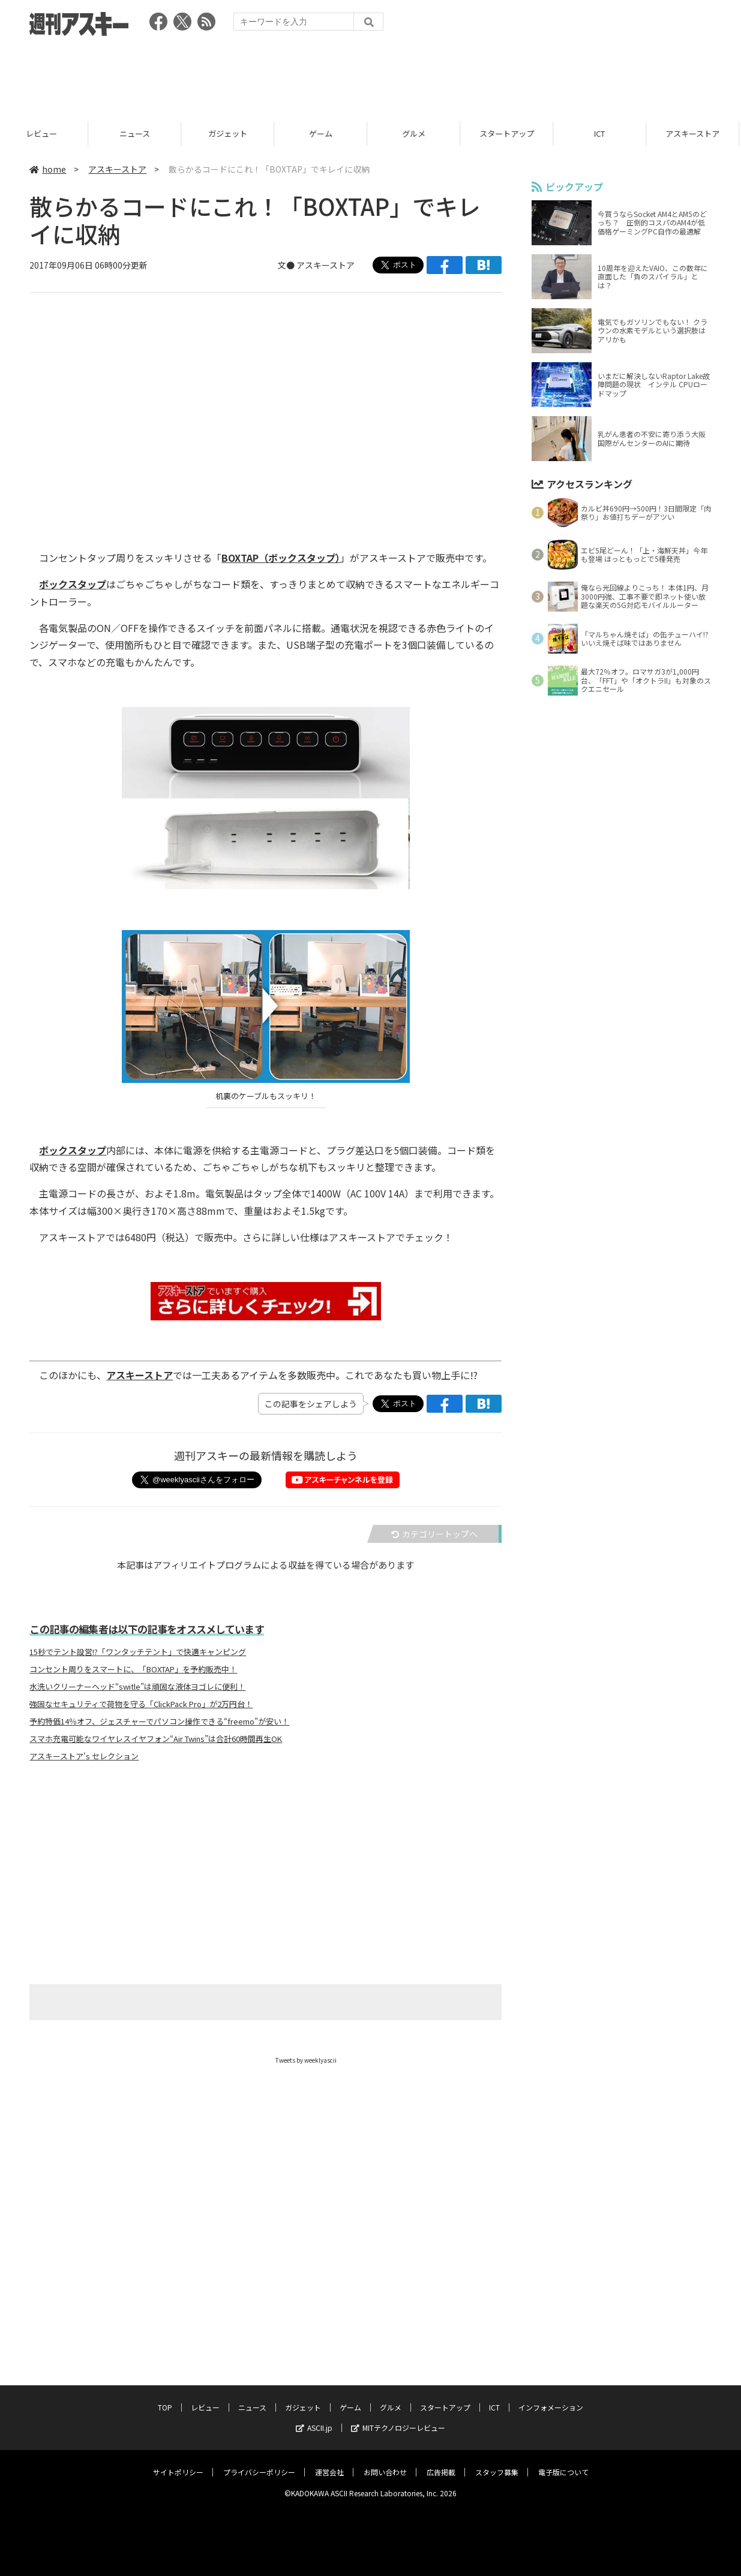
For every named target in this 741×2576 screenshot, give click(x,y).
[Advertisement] (370, 75)
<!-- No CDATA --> (258, 405)
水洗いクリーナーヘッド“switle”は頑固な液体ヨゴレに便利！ (137, 1687)
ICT (604, 133)
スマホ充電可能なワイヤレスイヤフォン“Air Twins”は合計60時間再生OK (155, 1739)
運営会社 (329, 2460)
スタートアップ (511, 133)
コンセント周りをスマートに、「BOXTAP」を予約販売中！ (133, 1669)
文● (287, 265)
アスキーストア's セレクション (84, 1756)
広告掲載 (441, 2460)
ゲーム (325, 133)
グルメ (418, 133)
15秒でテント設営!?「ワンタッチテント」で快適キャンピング (137, 1652)
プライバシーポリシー (259, 2460)
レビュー (46, 133)
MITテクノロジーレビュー (398, 2416)
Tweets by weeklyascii (306, 2060)
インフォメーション (550, 2396)
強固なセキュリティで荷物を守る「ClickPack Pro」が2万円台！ (141, 1704)
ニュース (139, 133)
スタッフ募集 (496, 2460)
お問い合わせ (385, 2460)
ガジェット (232, 133)
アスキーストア (117, 169)
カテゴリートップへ (434, 1534)
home (47, 169)
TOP (165, 2396)
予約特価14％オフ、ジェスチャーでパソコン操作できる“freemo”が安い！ (159, 1721)
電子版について (563, 2460)
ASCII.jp (314, 2416)
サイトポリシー (178, 2460)
